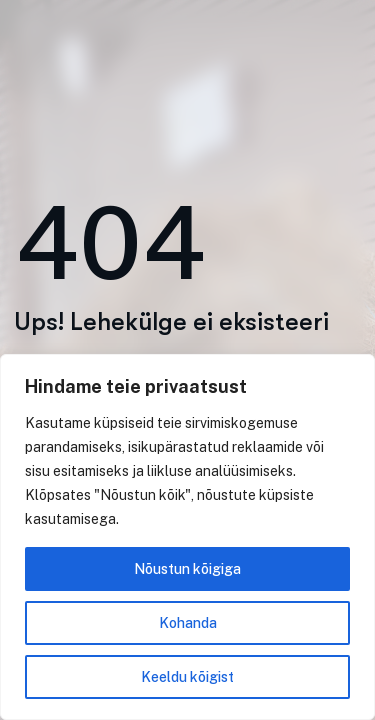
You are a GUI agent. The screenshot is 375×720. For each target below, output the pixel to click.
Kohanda (188, 623)
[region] (187, 537)
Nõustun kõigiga (187, 569)
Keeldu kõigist (187, 677)
